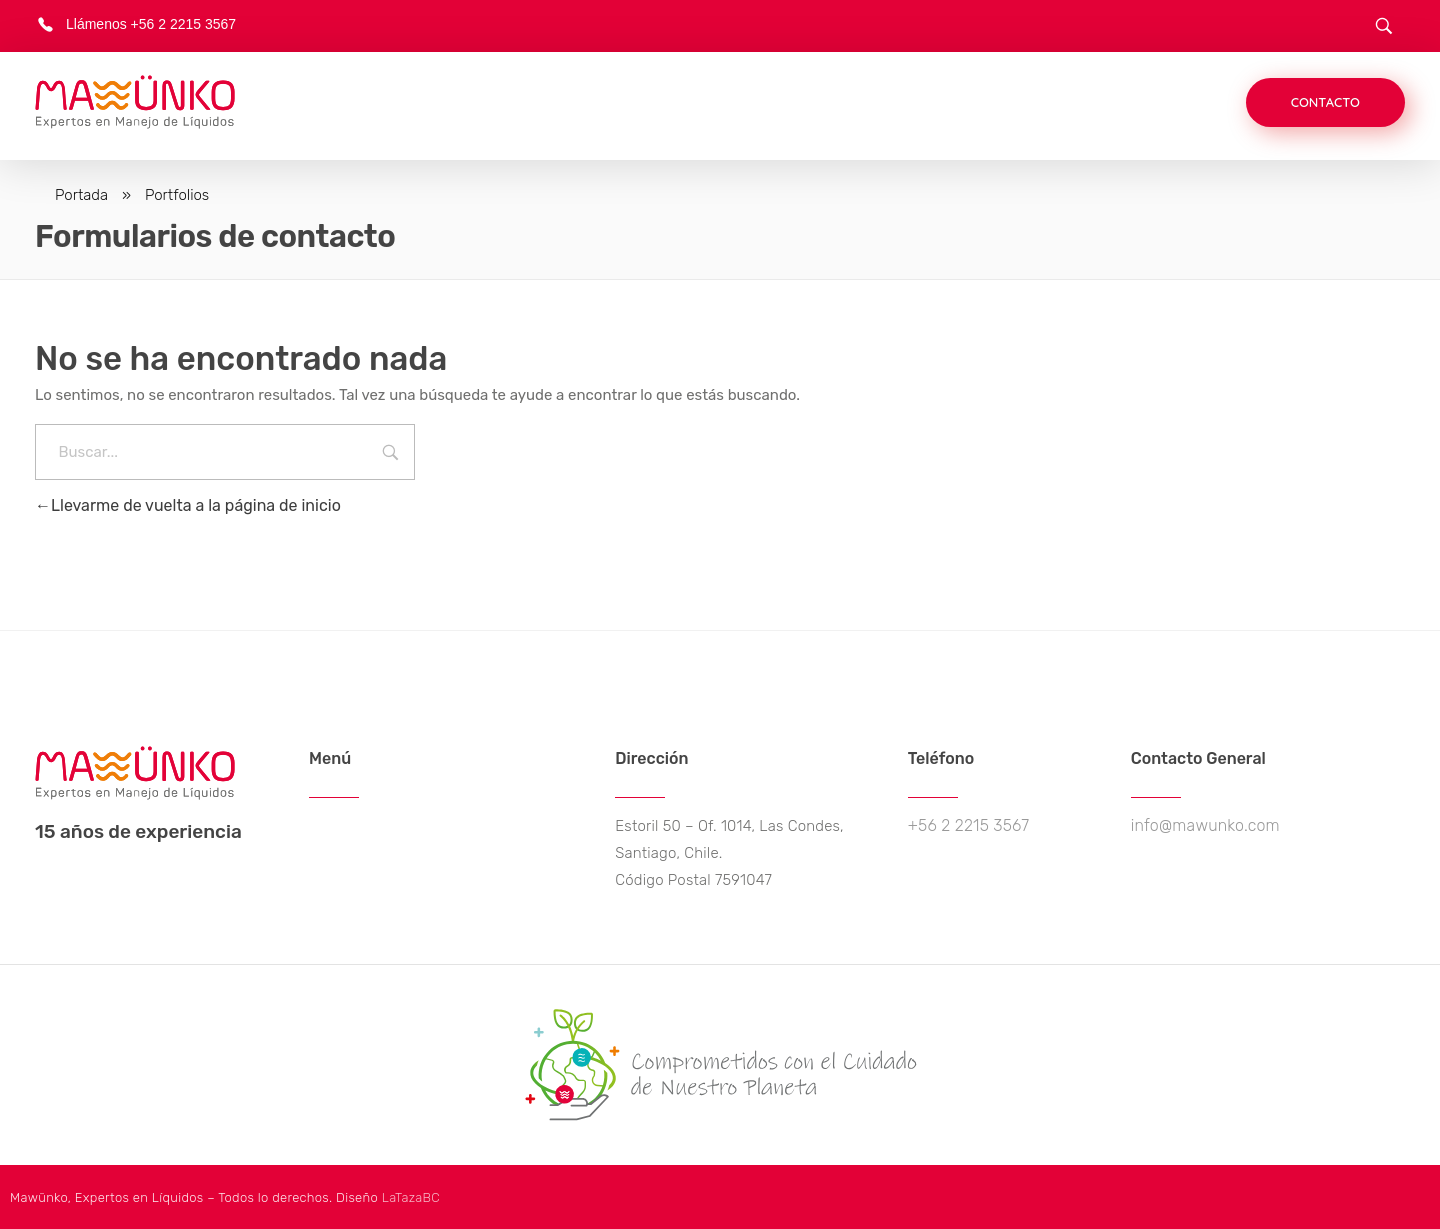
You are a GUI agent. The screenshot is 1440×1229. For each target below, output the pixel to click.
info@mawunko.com (1205, 825)
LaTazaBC (411, 1197)
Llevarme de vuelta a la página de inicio (188, 505)
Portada (81, 195)
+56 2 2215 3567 (968, 825)
